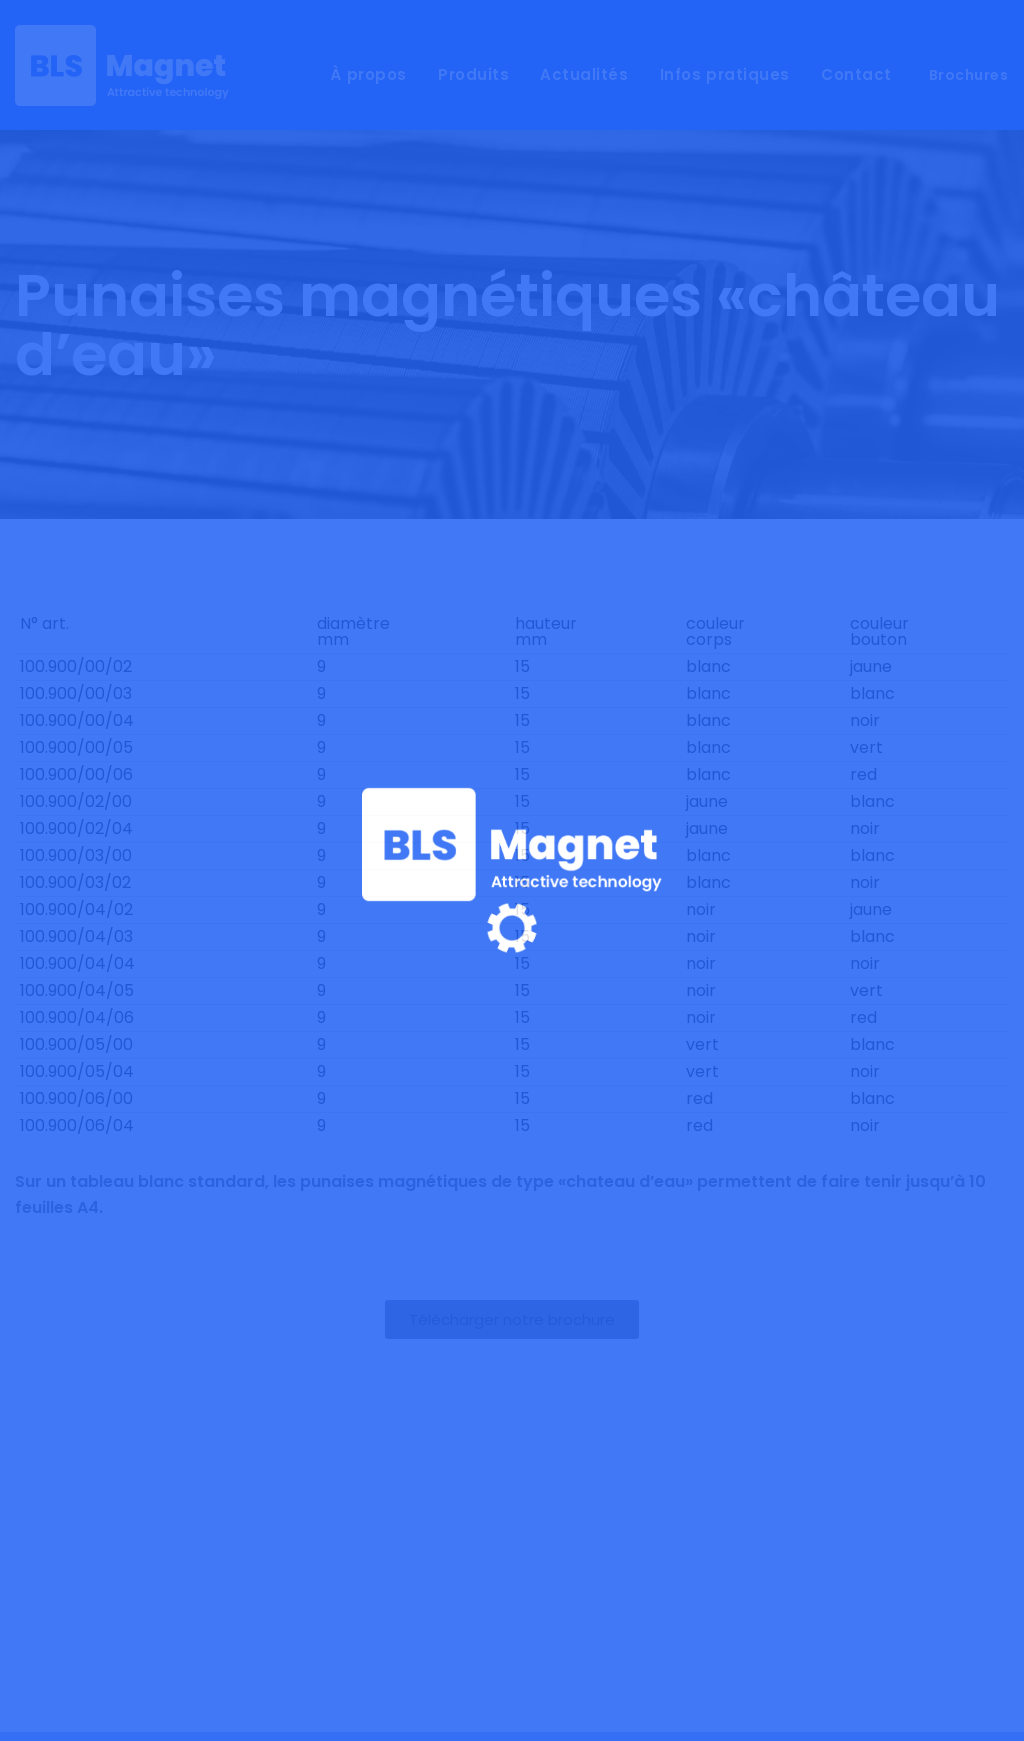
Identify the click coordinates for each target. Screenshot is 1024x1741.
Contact (856, 74)
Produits (473, 74)
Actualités (584, 74)
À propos (368, 74)
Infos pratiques (725, 74)
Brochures (969, 75)
